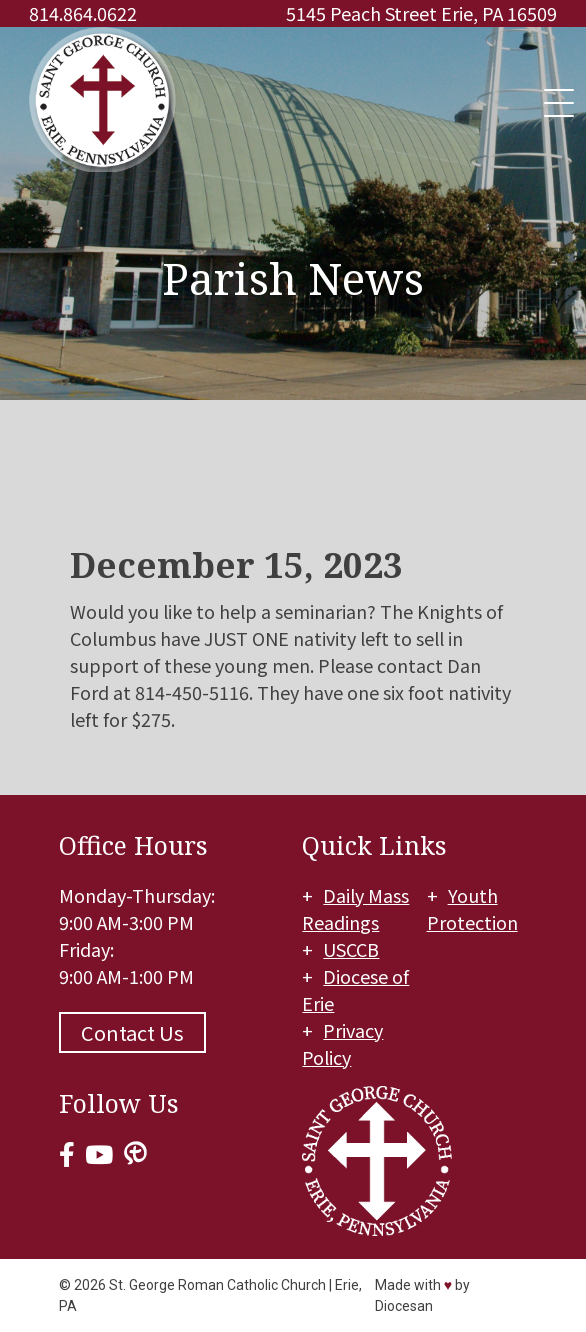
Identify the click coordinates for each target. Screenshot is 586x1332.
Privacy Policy (342, 1043)
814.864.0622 (83, 13)
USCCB (351, 949)
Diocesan (404, 1306)
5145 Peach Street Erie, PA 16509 (421, 13)
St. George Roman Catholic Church (217, 1285)
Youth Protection (472, 908)
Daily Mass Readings (355, 908)
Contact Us (132, 1032)
